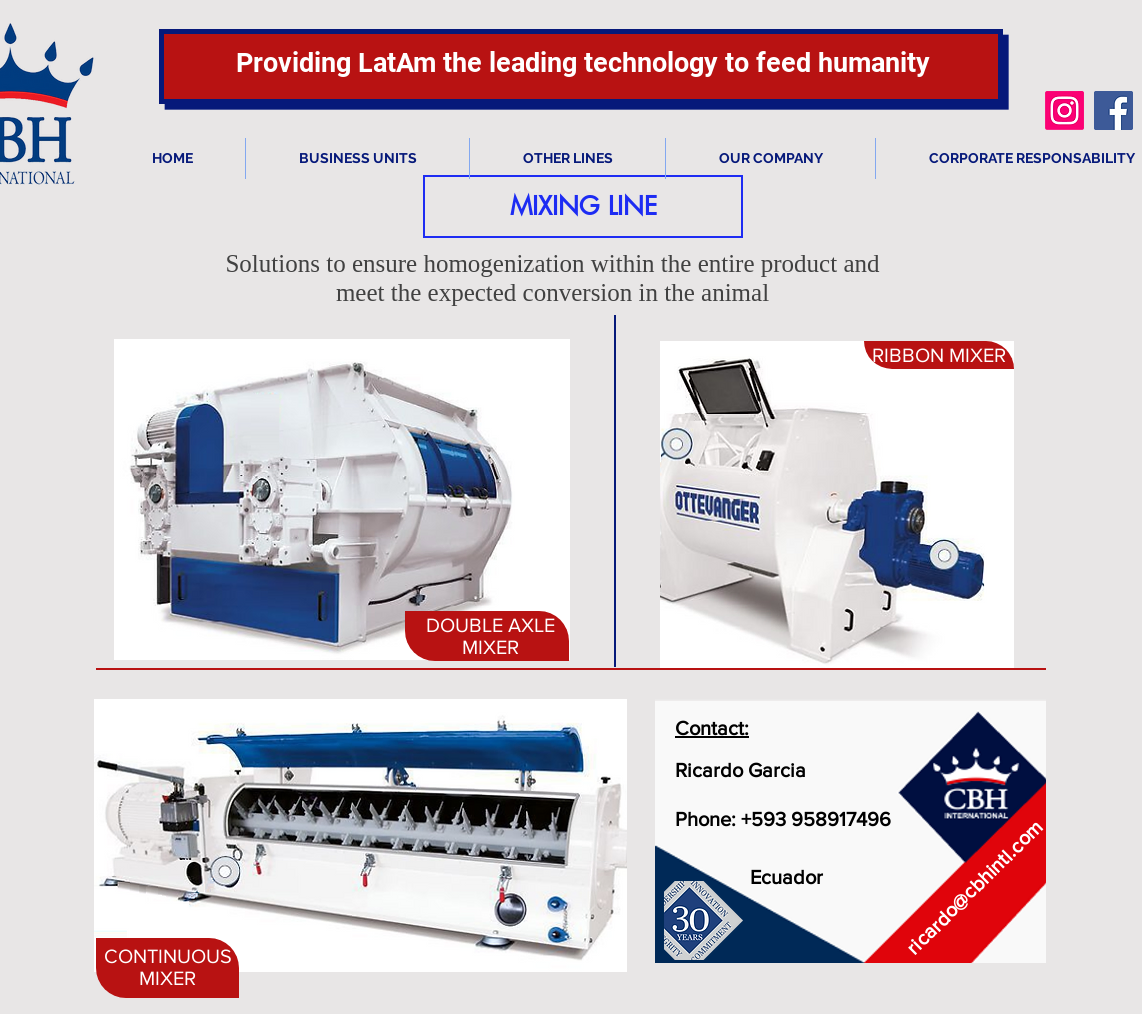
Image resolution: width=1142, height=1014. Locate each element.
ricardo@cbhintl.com (974, 887)
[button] (583, 206)
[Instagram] (1064, 110)
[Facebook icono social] (1113, 110)
